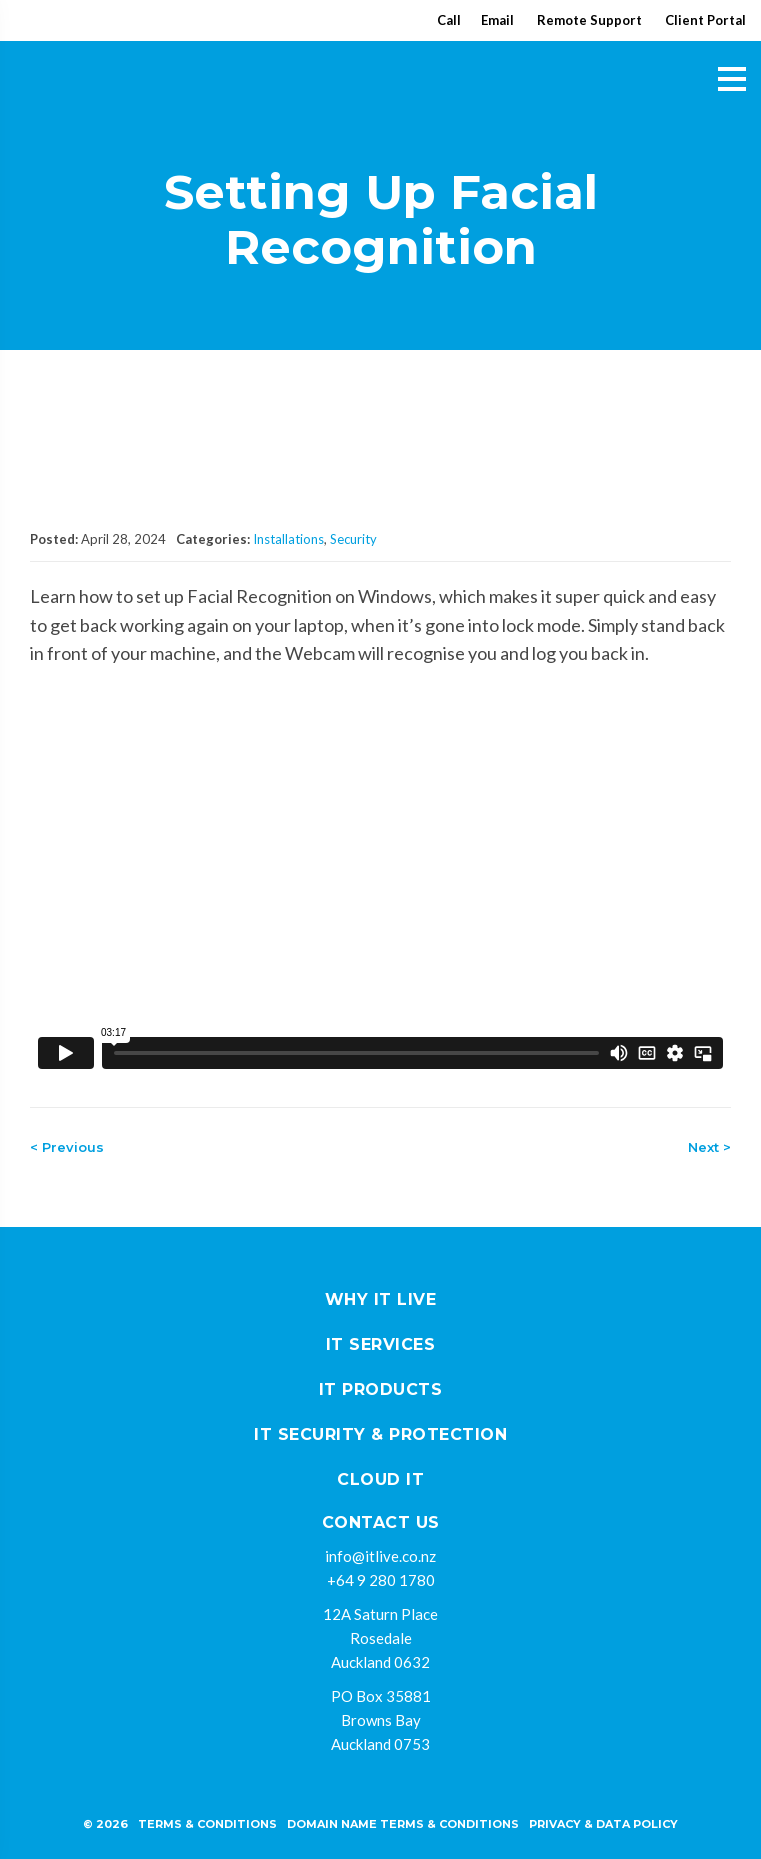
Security (353, 539)
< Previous (67, 1147)
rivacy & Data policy (607, 1824)
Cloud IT (380, 1479)
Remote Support (589, 20)
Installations (288, 539)
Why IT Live (381, 1299)
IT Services (381, 1344)
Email (497, 20)
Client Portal (705, 20)
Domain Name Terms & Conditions (403, 1824)
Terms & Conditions (207, 1824)
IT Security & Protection (380, 1434)
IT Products (381, 1389)
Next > (709, 1147)
